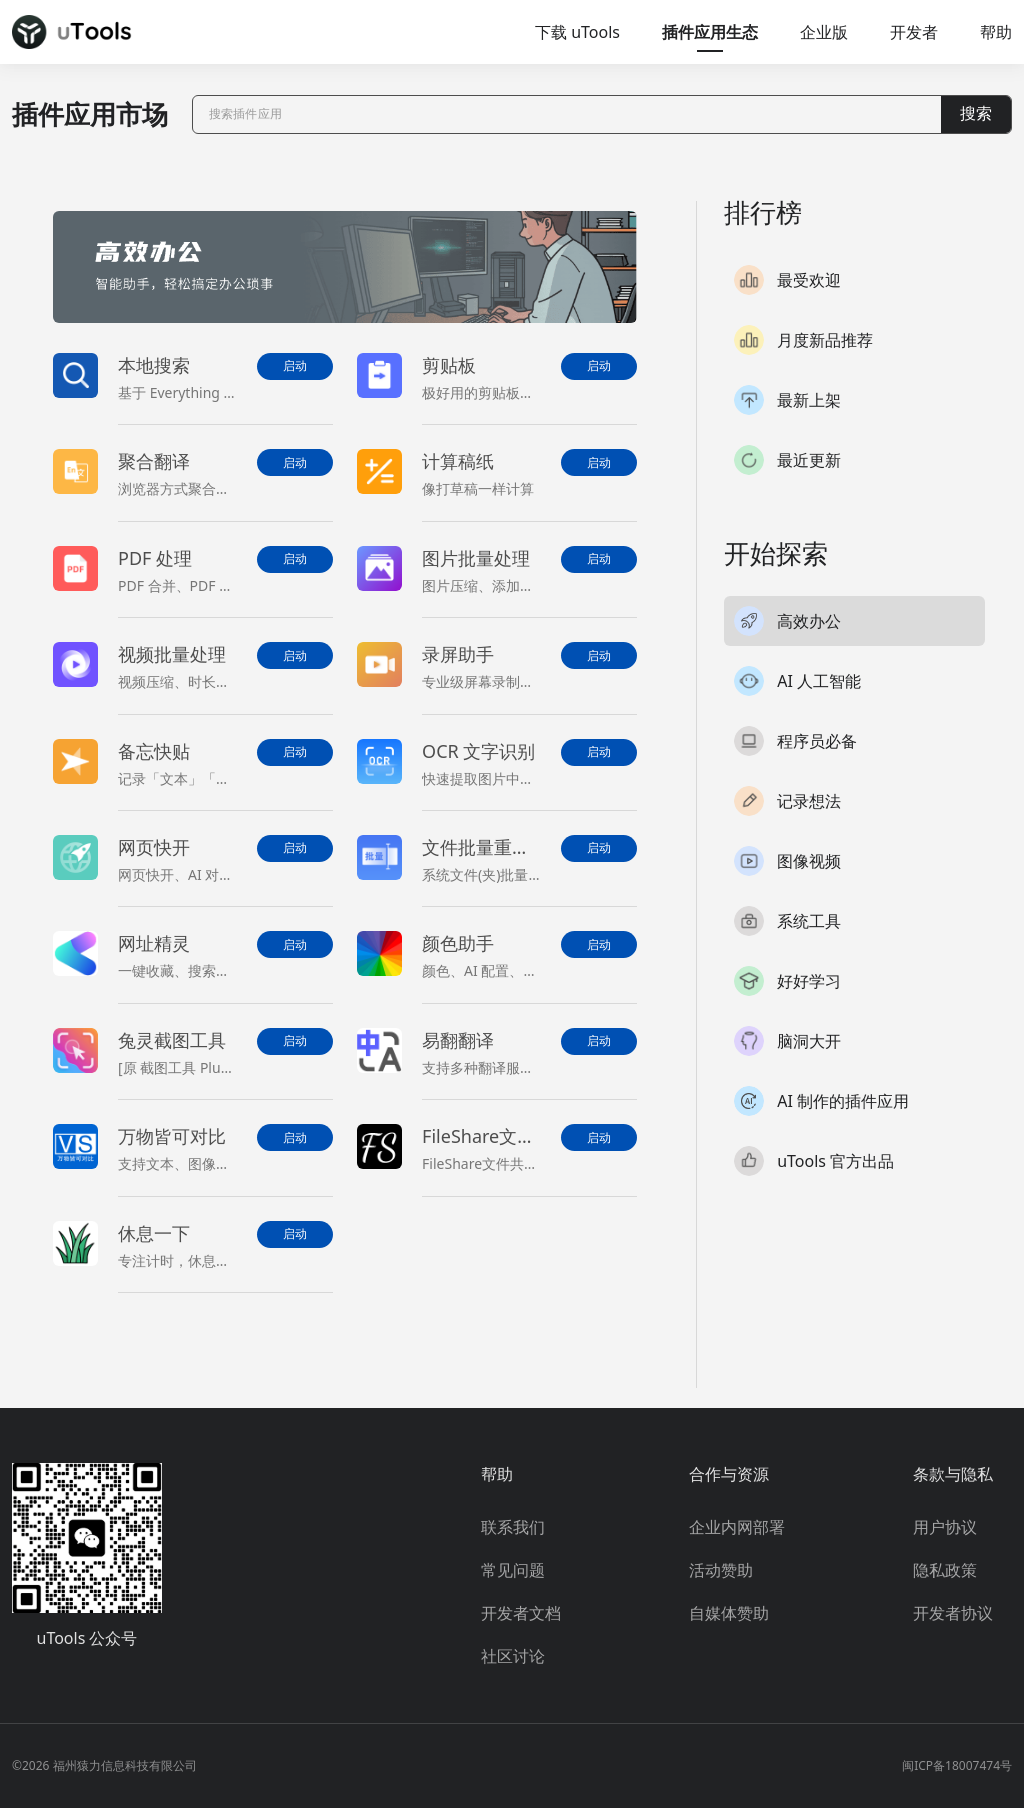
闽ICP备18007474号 (957, 1765)
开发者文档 (521, 1613)
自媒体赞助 (729, 1613)
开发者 (914, 32)
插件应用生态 (710, 32)
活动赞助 (721, 1570)
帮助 (996, 32)
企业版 (824, 32)
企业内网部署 (737, 1527)
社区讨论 (513, 1656)
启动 (295, 366)
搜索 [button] (976, 113)
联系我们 (513, 1527)
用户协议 (945, 1527)
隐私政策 (945, 1570)
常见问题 (513, 1570)
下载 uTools (577, 32)
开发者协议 (953, 1613)
